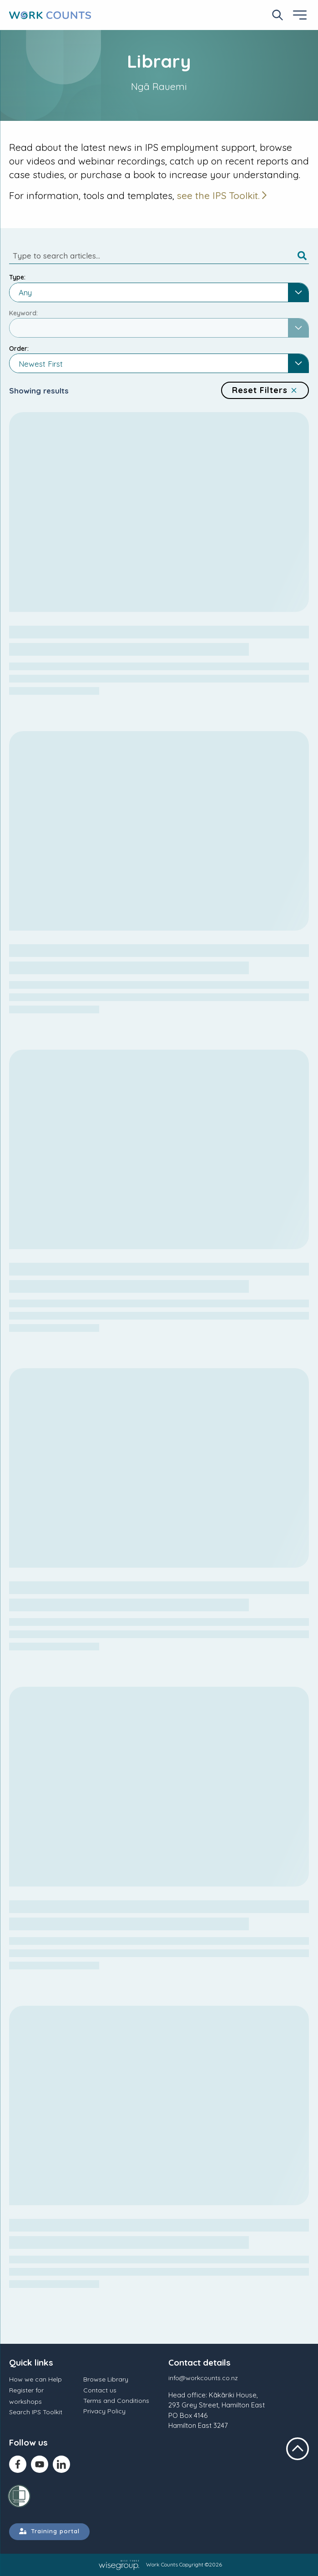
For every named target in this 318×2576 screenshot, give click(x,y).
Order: (19, 348)
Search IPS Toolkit (35, 2412)
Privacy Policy (104, 2411)
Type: (17, 277)
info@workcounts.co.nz (203, 2378)
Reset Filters (265, 390)
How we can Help (35, 2379)
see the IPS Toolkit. (218, 195)
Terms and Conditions (116, 2401)
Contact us (99, 2390)
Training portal (49, 2531)
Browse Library (105, 2379)
